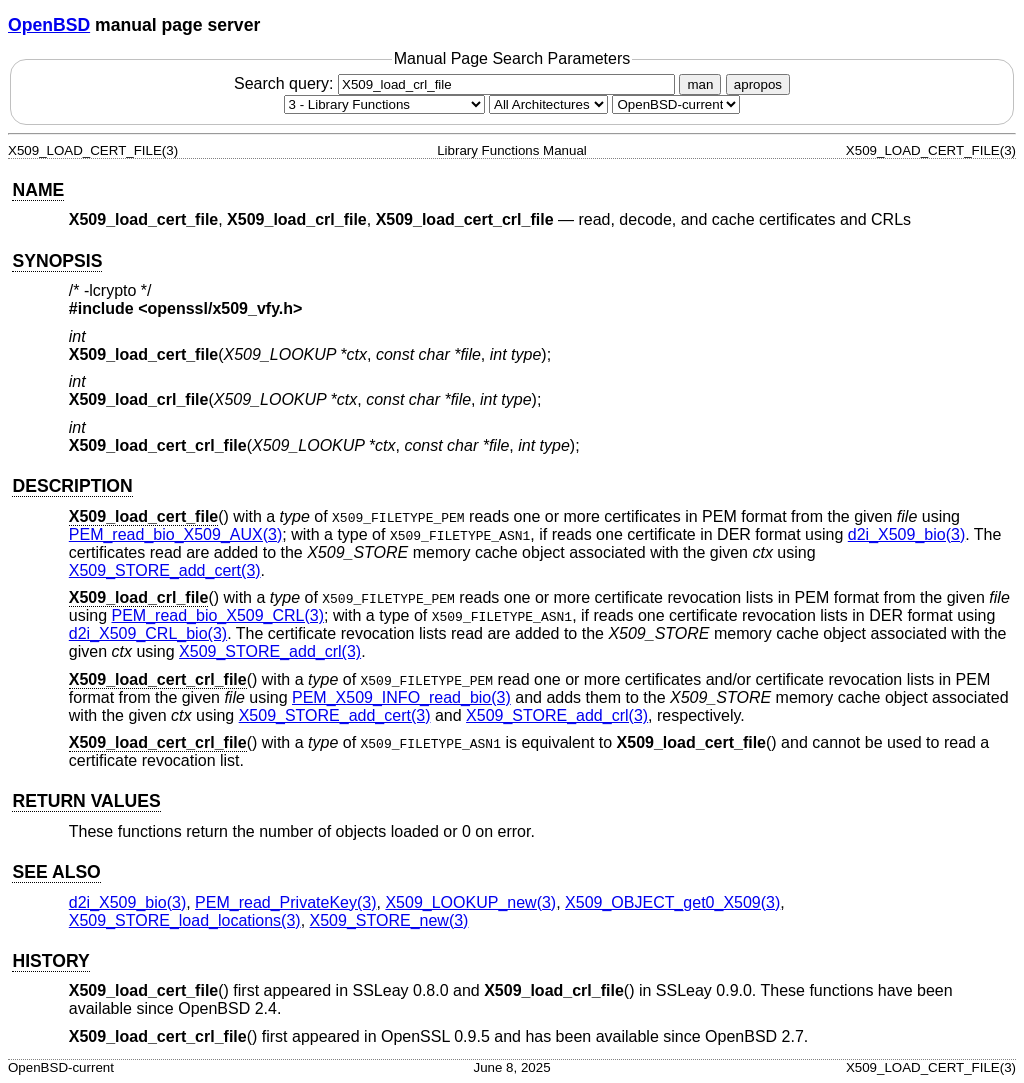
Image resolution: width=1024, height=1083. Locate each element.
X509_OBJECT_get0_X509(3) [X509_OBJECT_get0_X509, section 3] (672, 902)
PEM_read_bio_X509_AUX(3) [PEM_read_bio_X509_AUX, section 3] (175, 534)
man (700, 84)
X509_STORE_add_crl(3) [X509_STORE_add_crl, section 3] (270, 651)
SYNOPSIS (57, 261)
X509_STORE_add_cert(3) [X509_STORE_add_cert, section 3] (165, 570)
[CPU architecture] (548, 104)
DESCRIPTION (72, 486)
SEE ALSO (56, 872)
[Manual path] (676, 104)
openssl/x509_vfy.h (221, 308)
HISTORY (50, 961)
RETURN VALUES (86, 801)
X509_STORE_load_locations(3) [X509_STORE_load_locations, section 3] (185, 920)
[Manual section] (384, 104)
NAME (38, 190)
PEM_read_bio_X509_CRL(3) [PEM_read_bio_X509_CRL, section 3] (218, 615)
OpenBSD (49, 25)
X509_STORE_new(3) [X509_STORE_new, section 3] (389, 920)
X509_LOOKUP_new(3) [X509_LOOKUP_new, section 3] (470, 902)
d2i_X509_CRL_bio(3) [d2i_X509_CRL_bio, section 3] (148, 633)
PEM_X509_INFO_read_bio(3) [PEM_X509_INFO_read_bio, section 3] (401, 697)
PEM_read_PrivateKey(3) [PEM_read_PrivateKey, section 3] (285, 902)
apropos (758, 84)
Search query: (457, 83)
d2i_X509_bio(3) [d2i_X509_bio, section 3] (906, 534)
